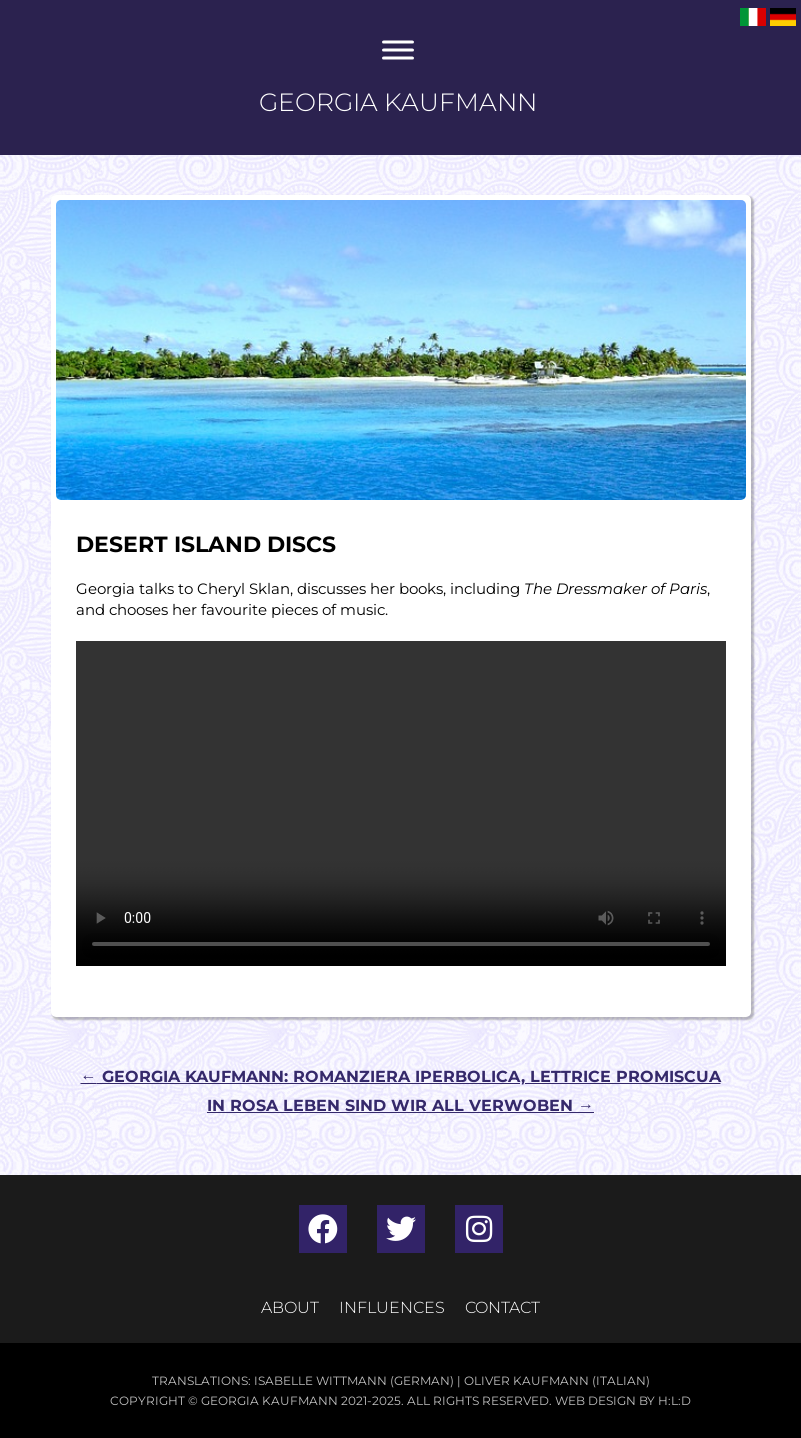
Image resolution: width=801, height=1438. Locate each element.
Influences (392, 1307)
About (290, 1307)
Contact (502, 1307)
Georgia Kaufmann (398, 102)
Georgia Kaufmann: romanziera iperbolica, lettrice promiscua (401, 1076)
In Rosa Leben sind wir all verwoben (400, 1105)
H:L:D (674, 1400)
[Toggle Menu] (398, 49)
